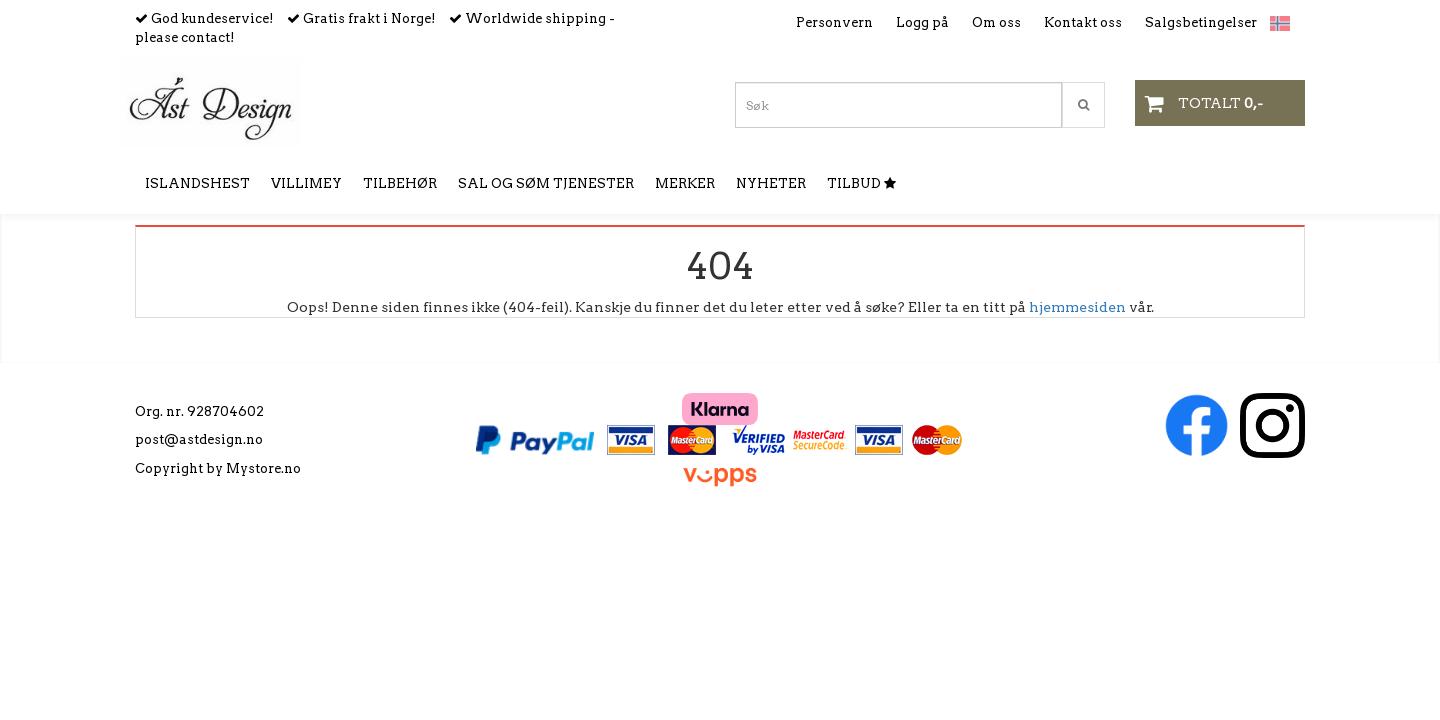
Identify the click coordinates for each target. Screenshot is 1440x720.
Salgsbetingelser (1201, 22)
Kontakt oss (1083, 22)
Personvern (834, 22)
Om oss (996, 22)
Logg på (922, 22)
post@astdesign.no (199, 439)
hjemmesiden (1077, 307)
